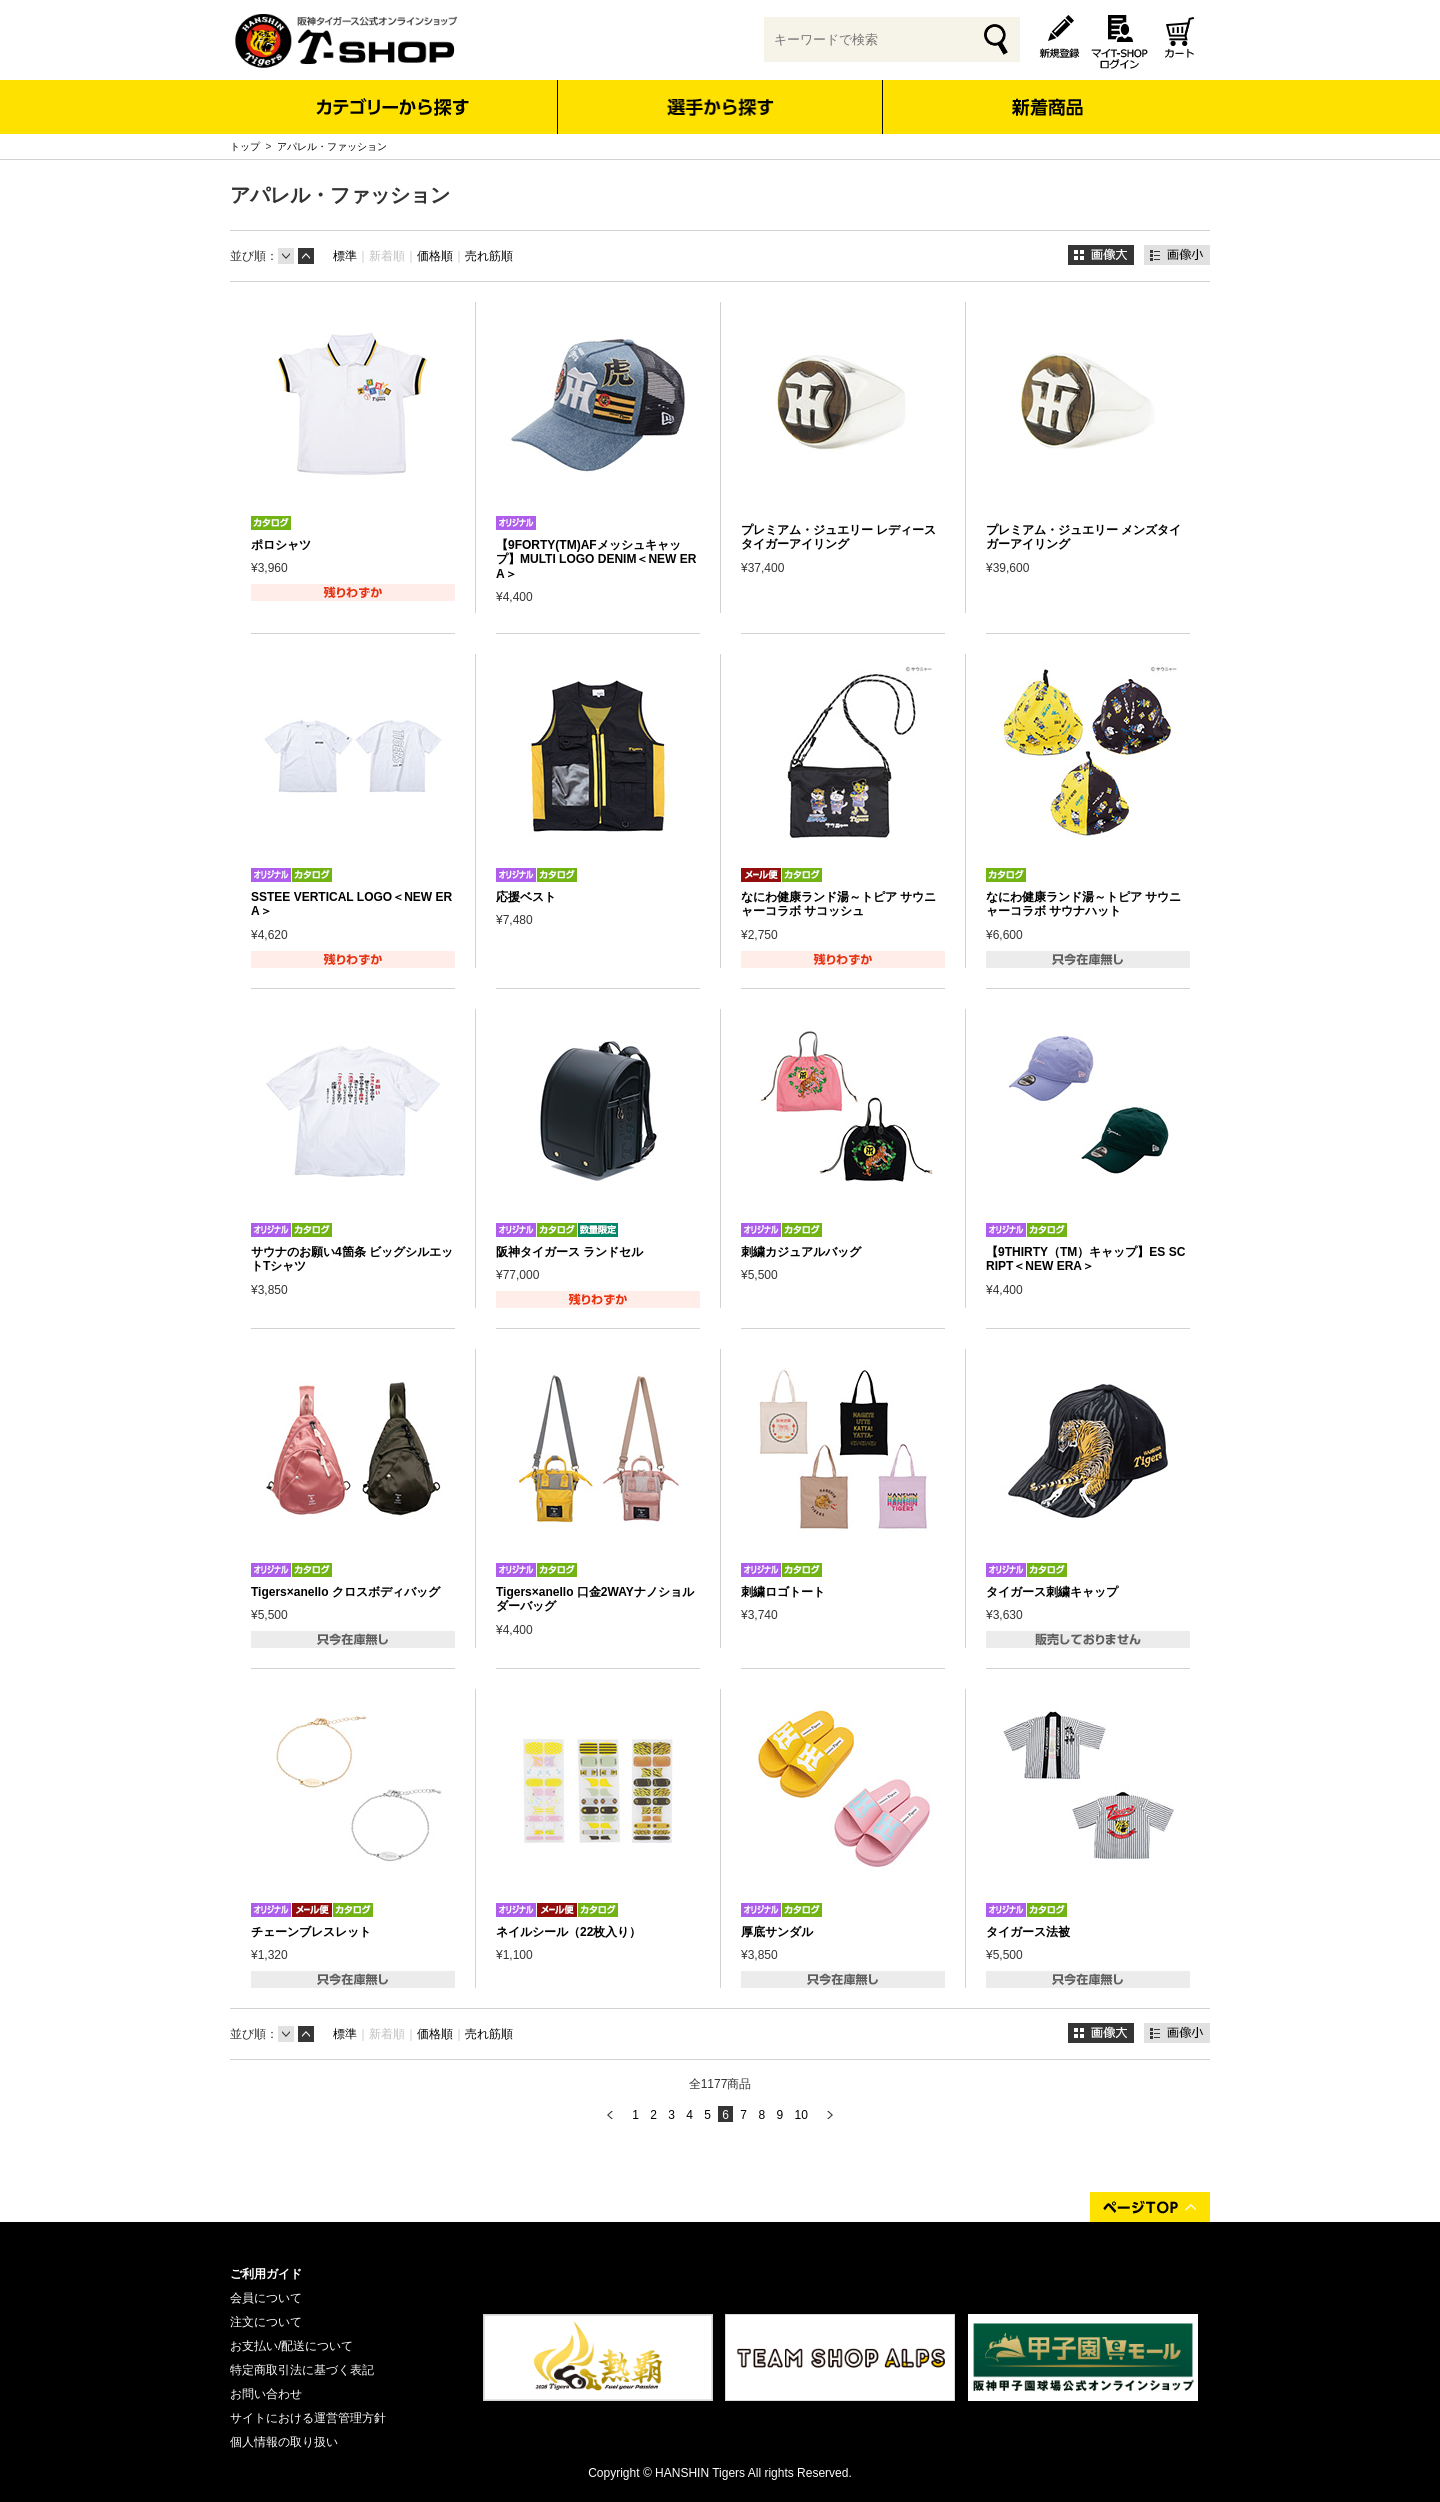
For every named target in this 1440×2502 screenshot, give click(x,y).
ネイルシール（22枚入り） (568, 1932)
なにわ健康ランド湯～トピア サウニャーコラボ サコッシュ (838, 904)
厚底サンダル (777, 1932)
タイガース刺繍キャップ (1052, 1592)
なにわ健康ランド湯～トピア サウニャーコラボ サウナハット (1083, 904)
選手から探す (720, 107)
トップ (245, 146)
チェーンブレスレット (311, 1932)
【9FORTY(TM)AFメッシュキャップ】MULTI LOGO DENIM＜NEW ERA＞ (596, 559)
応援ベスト (526, 897)
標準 (345, 256)
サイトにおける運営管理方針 (308, 2418)
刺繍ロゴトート (783, 1592)
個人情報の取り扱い (284, 2442)
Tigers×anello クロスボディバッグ (345, 1592)
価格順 (435, 256)
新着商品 (1046, 93)
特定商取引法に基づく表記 (302, 2370)
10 (800, 2115)
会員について (266, 2298)
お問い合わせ (266, 2394)
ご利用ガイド (266, 2274)
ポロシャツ (281, 545)
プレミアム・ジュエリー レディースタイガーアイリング (838, 537)
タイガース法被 (1028, 1932)
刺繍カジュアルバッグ (801, 1252)
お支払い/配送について (291, 2346)
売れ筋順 (489, 256)
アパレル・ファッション (332, 146)
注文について (266, 2322)
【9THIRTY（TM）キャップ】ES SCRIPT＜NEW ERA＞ (1085, 1259)
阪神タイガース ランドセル (569, 1252)
